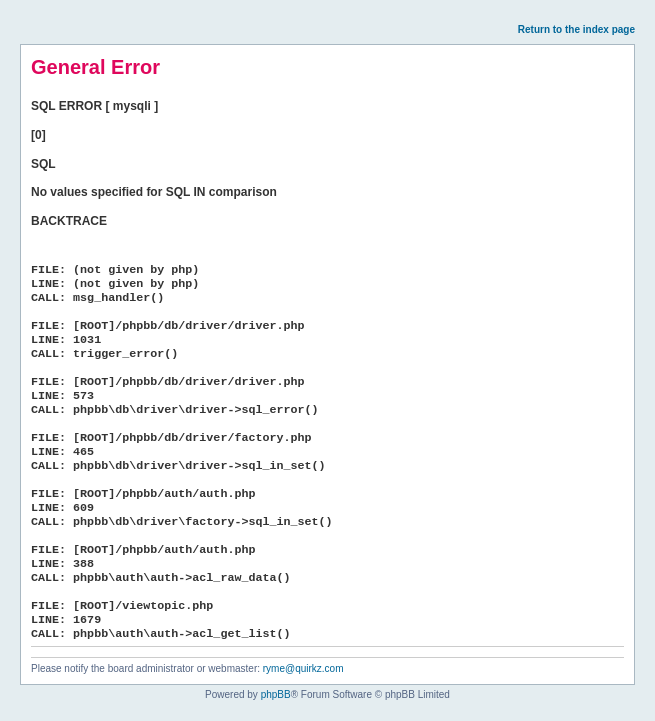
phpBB (276, 694)
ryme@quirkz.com (303, 668)
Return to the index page (576, 29)
